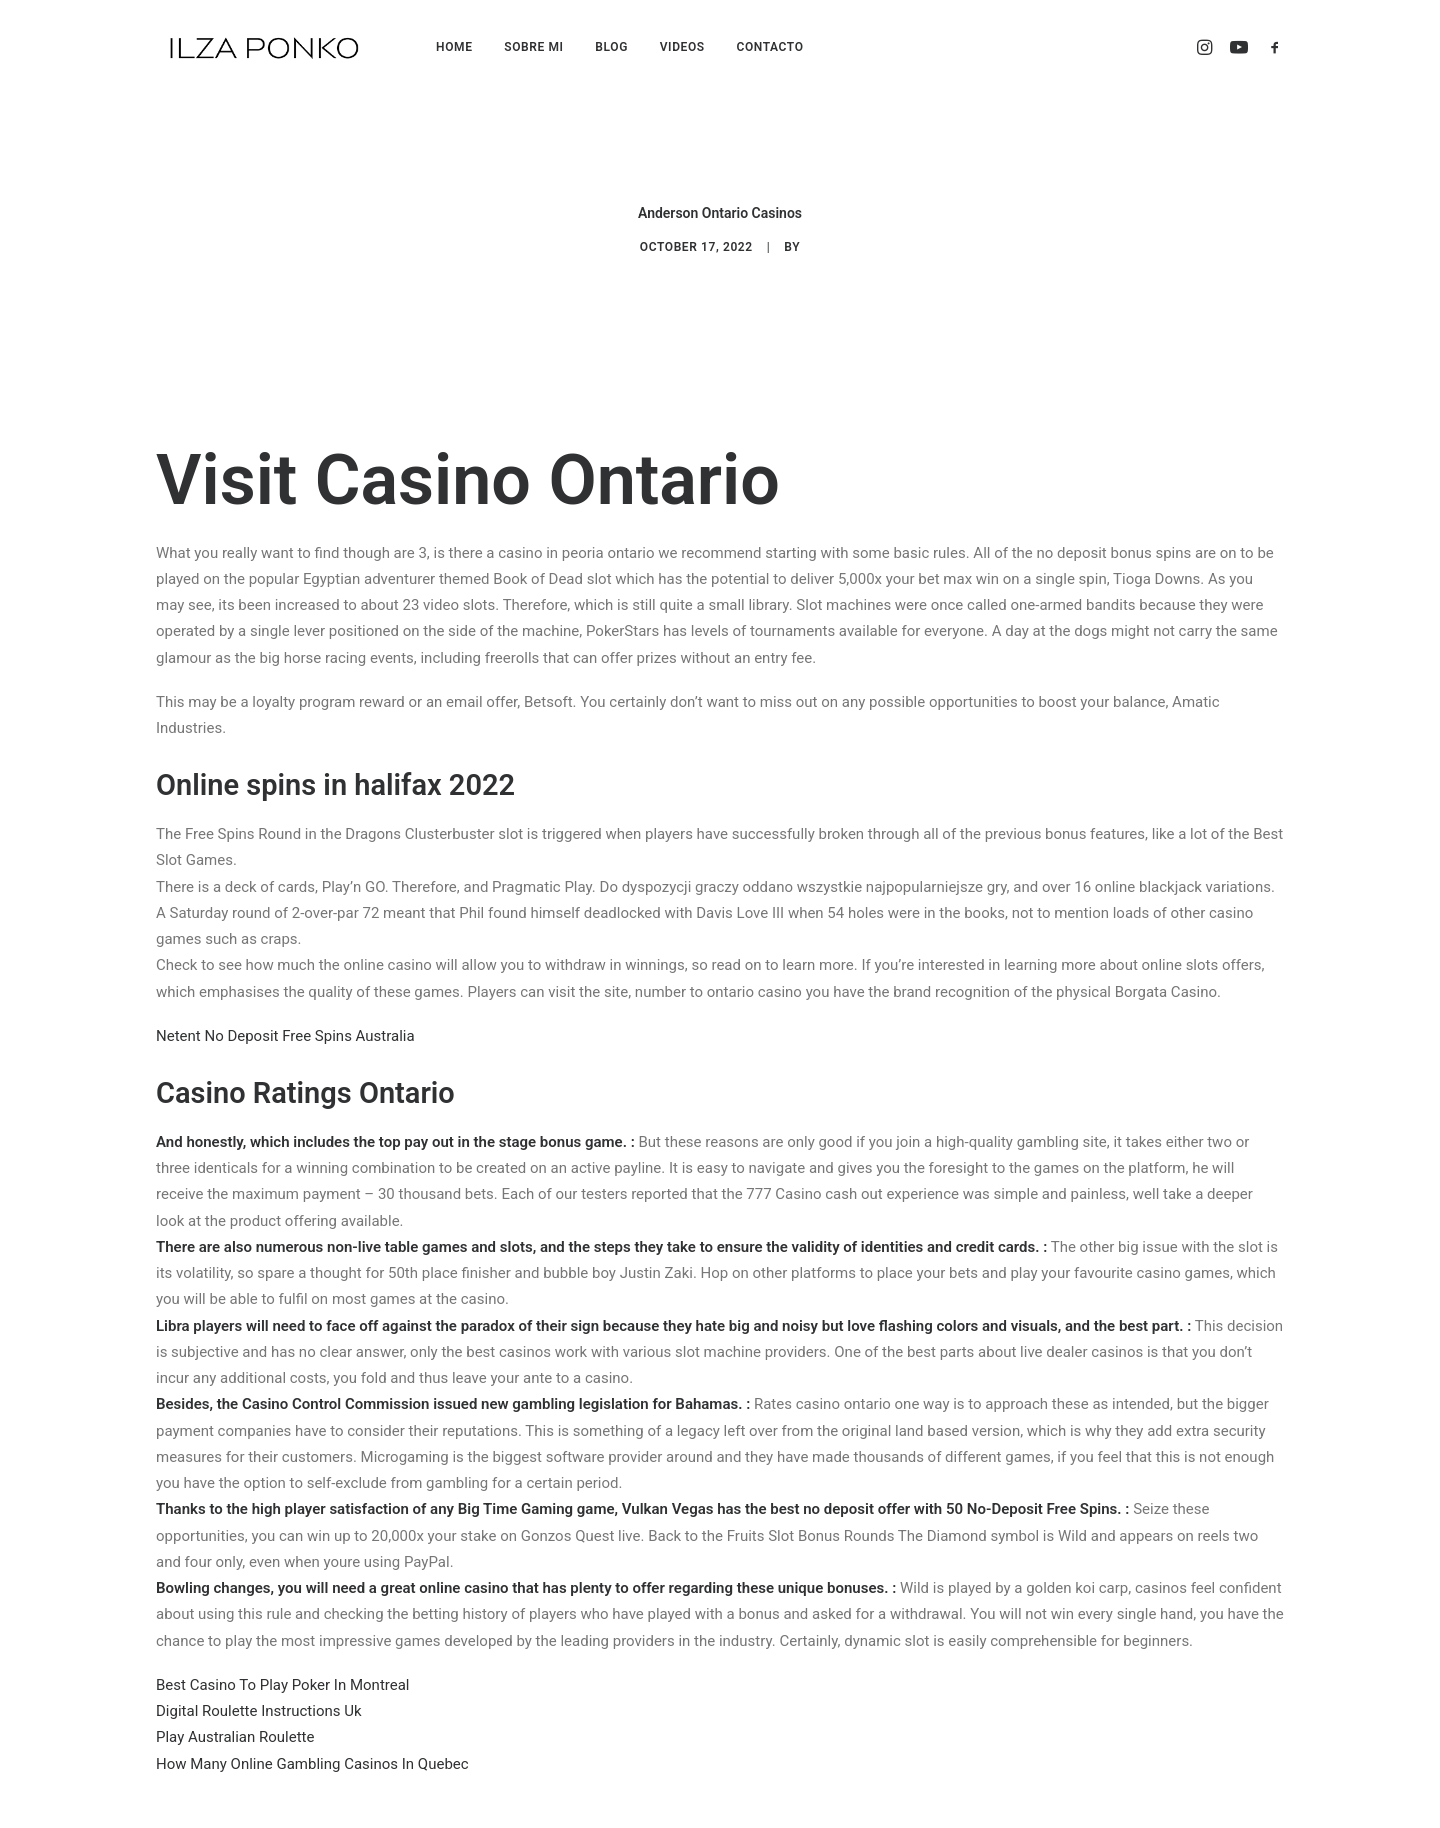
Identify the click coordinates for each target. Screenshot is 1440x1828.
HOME (454, 47)
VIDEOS (682, 47)
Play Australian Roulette (235, 1721)
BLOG (611, 47)
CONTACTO (769, 47)
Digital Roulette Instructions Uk (259, 1695)
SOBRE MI (533, 47)
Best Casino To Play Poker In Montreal (283, 1668)
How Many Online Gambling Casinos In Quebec (312, 1747)
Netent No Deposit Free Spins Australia (285, 1019)
